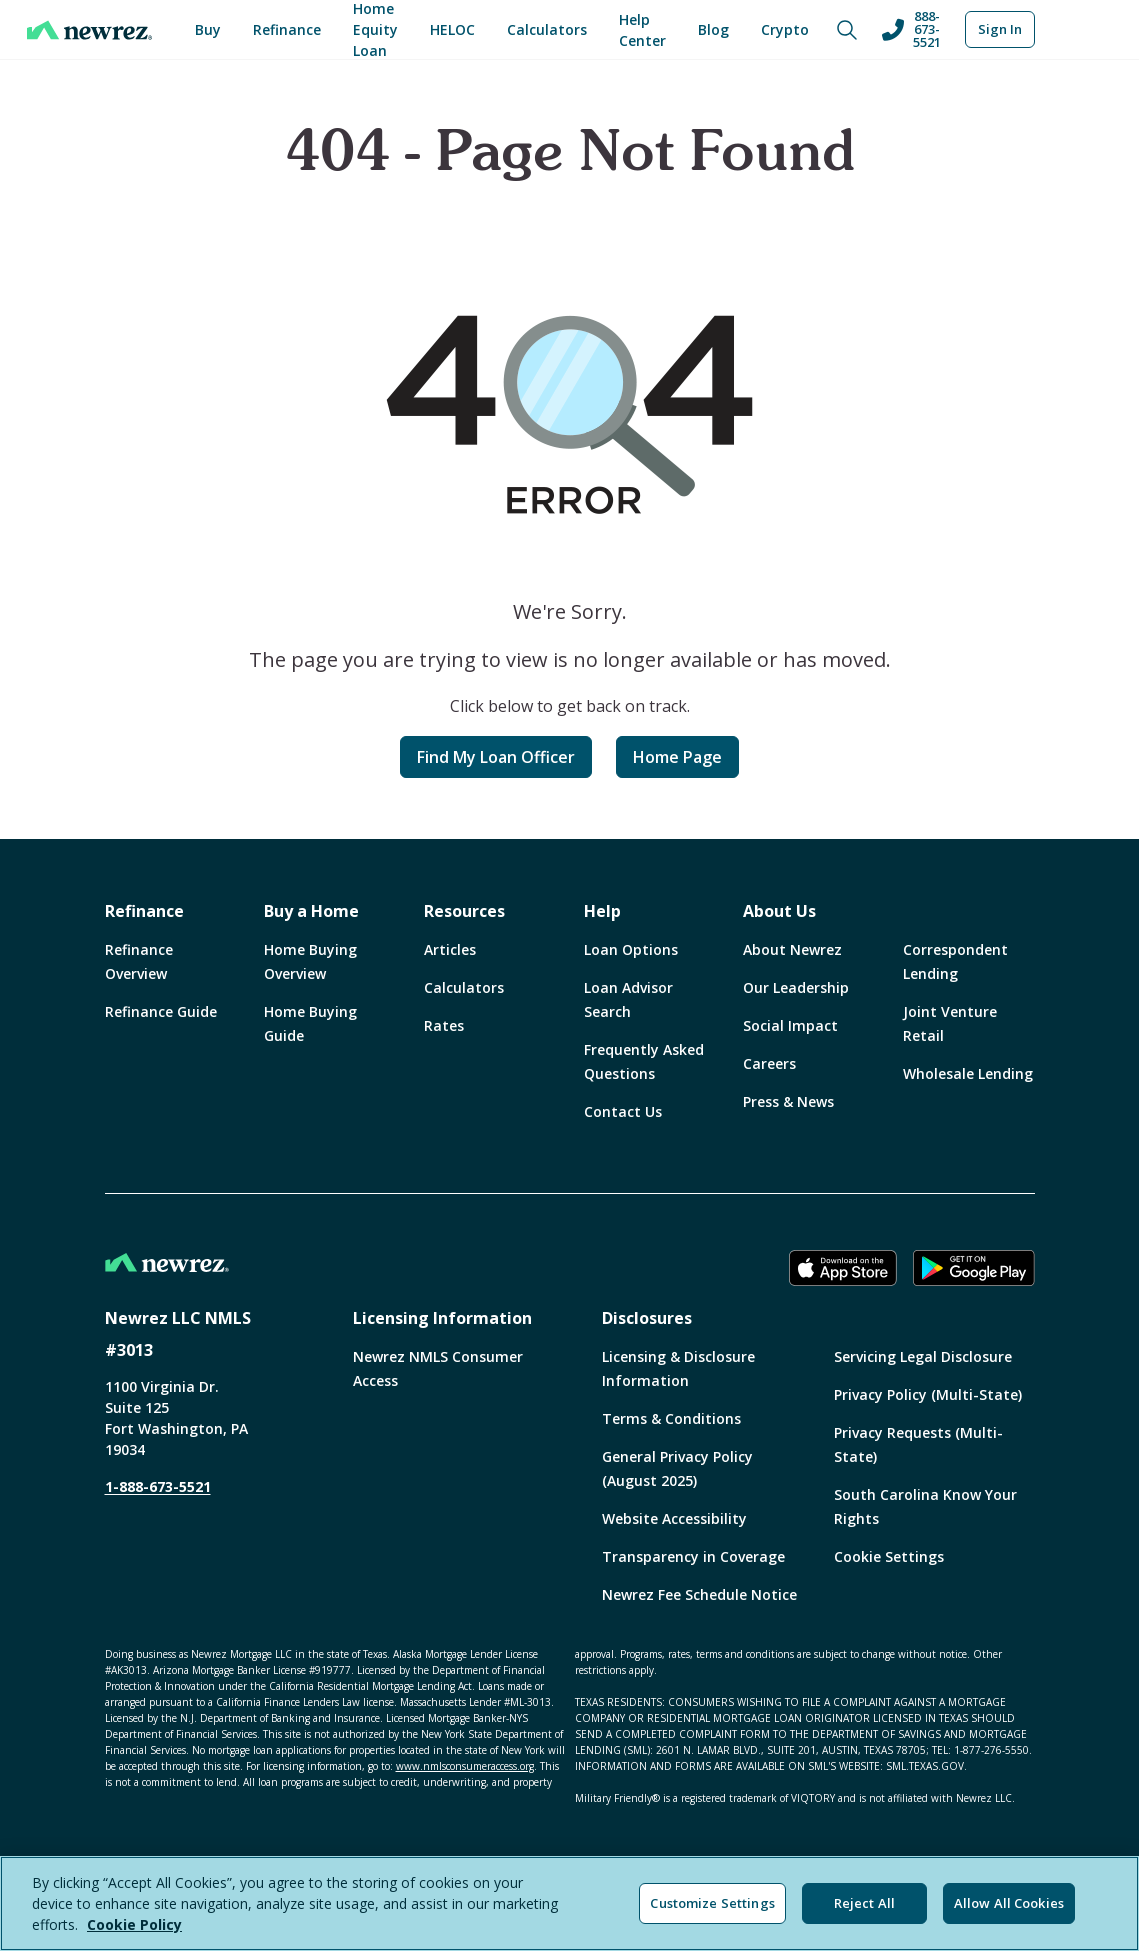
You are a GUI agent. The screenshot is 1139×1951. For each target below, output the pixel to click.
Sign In (1000, 29)
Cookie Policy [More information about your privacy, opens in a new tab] (134, 1924)
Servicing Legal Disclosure (923, 1356)
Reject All (864, 1903)
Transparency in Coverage (693, 1556)
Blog (713, 29)
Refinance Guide (161, 1011)
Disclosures (647, 1318)
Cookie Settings (889, 1556)
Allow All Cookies (1009, 1903)
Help (602, 911)
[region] (569, 1903)
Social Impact (790, 1025)
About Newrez (792, 949)
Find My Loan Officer (496, 757)
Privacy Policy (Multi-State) (928, 1394)
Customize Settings (712, 1903)
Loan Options (631, 949)
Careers (769, 1063)
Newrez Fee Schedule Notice (699, 1594)
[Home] (89, 30)
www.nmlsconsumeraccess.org (465, 1766)
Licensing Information (442, 1318)
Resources (464, 911)
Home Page (677, 757)
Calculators (547, 29)
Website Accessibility (674, 1518)
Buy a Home (311, 911)
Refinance (287, 29)
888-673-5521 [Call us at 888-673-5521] (911, 29)
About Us (779, 911)
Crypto (785, 29)
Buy (208, 29)
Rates (444, 1025)
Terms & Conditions (671, 1418)
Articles (450, 949)
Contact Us (623, 1111)
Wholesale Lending (968, 1073)
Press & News (788, 1101)
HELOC (452, 29)
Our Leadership (796, 987)
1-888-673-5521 (158, 1486)
